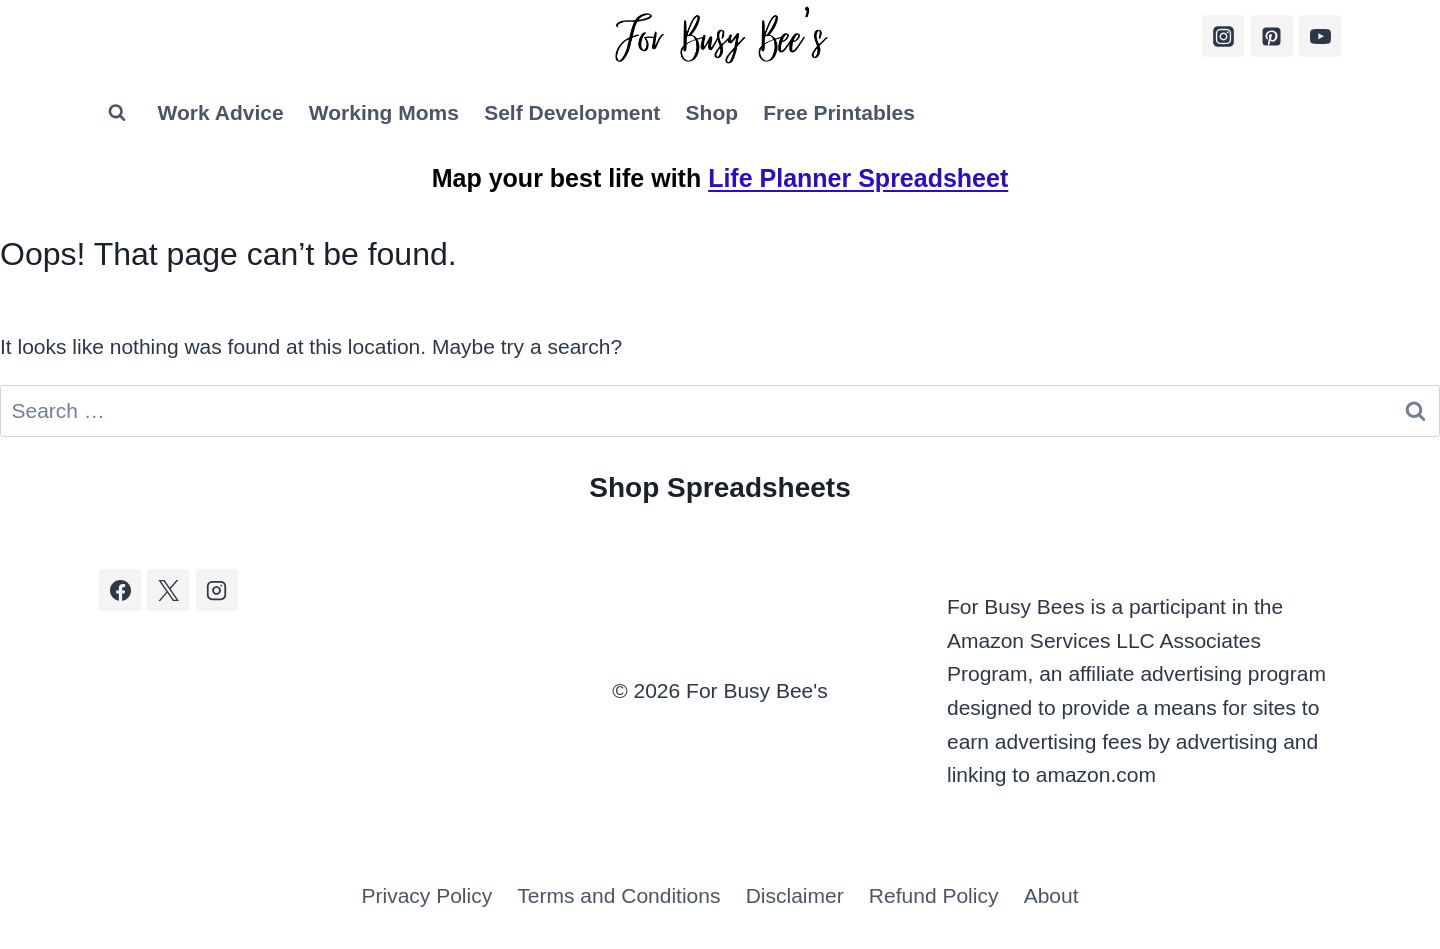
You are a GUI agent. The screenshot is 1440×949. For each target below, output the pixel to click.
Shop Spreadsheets (719, 487)
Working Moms (384, 112)
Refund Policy (934, 895)
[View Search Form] (117, 113)
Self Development (572, 112)
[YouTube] (1320, 36)
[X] (168, 590)
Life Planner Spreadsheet (858, 178)
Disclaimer (795, 895)
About (1051, 895)
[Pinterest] (1272, 36)
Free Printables (839, 112)
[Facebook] (120, 590)
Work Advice (221, 112)
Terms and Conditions (618, 895)
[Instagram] (1223, 36)
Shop (712, 112)
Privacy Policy (426, 895)
